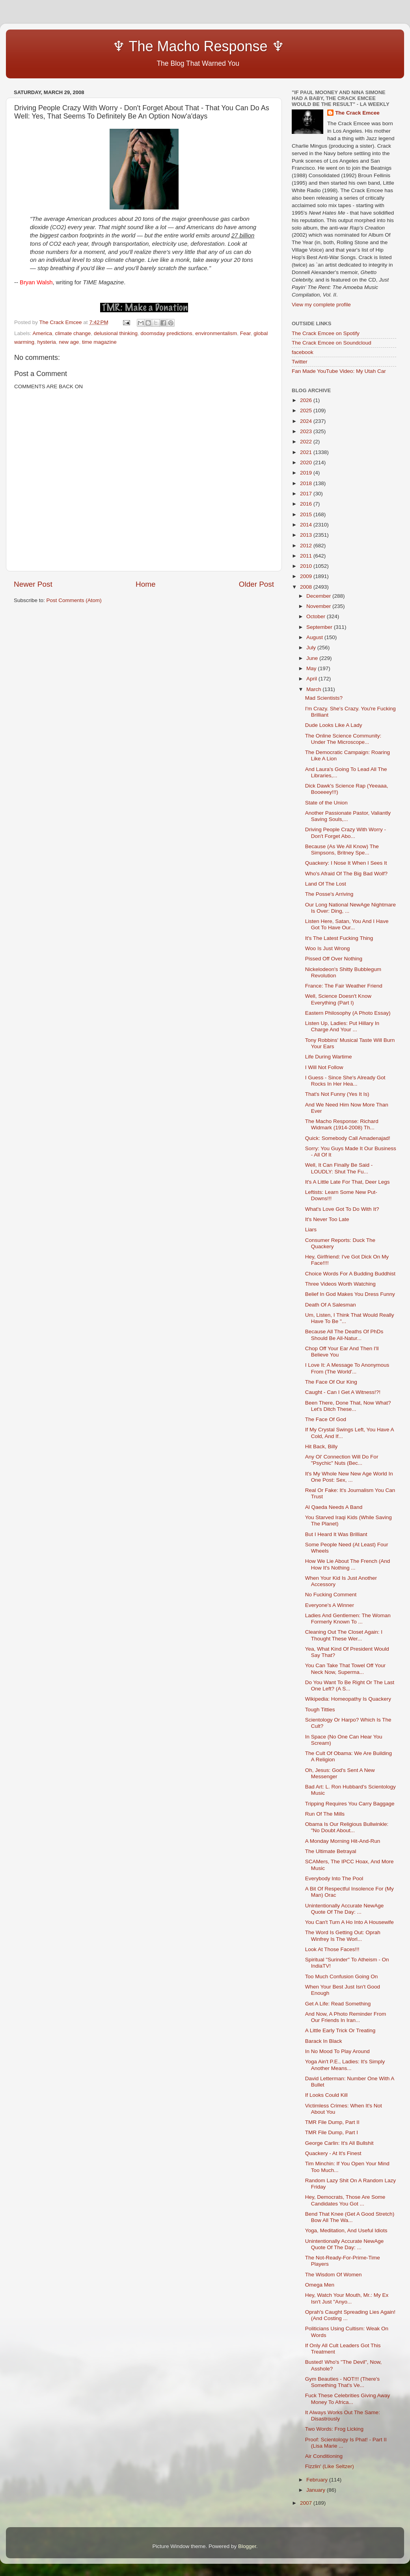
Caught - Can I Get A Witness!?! (342, 1392)
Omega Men (319, 2285)
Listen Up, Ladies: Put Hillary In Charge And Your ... (342, 1026)
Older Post (256, 584)
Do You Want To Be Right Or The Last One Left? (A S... (349, 1685)
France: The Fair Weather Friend (343, 986)
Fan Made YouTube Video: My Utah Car (339, 371)
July (311, 647)
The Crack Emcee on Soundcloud (331, 343)
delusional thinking (116, 333)
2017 (306, 494)
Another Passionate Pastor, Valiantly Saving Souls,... (348, 816)
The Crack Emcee (357, 113)
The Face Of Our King (331, 1382)
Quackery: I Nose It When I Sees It (346, 863)
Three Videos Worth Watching (340, 1284)
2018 (306, 483)
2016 (306, 504)
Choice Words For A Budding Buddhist (350, 1274)
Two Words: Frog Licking (334, 2429)
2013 (306, 535)
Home (145, 584)
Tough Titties (320, 1709)
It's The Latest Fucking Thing (339, 938)
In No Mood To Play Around (337, 2051)
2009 (306, 576)
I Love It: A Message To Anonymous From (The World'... (347, 1368)
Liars (311, 1229)
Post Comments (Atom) (74, 600)
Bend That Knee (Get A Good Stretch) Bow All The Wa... (349, 2217)
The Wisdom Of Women (333, 2275)
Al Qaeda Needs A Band (334, 1507)
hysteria (46, 342)
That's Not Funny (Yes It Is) (337, 1094)
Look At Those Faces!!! (332, 1949)
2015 (306, 514)
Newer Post (33, 584)
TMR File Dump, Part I (331, 2132)
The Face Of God (325, 1419)
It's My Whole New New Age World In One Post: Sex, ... (349, 1477)
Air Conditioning (324, 2456)
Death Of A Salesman (330, 1305)
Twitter (300, 362)
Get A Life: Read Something (338, 2004)
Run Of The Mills (325, 1814)
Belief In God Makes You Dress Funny (350, 1294)
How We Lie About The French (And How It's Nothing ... (347, 1564)
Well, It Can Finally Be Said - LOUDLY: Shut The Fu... (339, 1168)
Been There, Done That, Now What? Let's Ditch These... (348, 1406)
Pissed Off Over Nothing (333, 959)
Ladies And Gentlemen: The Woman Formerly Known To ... (348, 1618)
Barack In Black (323, 2041)
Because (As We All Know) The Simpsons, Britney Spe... (342, 849)
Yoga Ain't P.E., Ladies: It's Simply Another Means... (345, 2065)
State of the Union (326, 803)
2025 (306, 410)
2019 (306, 473)
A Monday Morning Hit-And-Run (342, 1841)
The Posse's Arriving (329, 894)
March (314, 689)
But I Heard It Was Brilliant (336, 1534)
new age (69, 342)
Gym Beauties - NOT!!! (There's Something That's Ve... (342, 2382)
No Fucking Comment (331, 1594)
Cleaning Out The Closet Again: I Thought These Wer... (343, 1635)
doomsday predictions (166, 333)
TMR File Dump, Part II (332, 2122)
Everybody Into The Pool (334, 1878)
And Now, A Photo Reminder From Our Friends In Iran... (345, 2017)
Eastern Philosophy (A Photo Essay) (348, 1013)
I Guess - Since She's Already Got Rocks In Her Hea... (345, 1081)
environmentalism (216, 333)
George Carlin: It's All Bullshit (339, 2143)
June (312, 658)
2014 (306, 525)
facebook (302, 352)
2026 (306, 400)
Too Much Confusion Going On (341, 1976)
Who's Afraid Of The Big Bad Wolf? (346, 874)
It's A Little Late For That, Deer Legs (347, 1182)
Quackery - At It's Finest (333, 2153)
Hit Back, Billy (321, 1446)
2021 (306, 452)
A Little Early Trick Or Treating (340, 2030)
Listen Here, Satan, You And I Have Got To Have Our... (347, 924)
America (42, 333)
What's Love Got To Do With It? (342, 1209)
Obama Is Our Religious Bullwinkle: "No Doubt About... (347, 1827)
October (316, 616)
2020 (306, 462)
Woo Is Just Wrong (327, 948)
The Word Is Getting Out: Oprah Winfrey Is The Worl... (342, 1935)
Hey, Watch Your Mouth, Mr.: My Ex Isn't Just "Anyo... (347, 2298)
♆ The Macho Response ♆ (151, 46)
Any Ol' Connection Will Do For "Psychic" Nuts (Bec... (341, 1460)
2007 (306, 2503)
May (312, 668)
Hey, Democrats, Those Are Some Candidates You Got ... (345, 2200)
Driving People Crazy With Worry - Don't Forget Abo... (345, 833)
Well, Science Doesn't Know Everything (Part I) (338, 999)
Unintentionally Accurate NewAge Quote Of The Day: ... (344, 1909)
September (320, 627)
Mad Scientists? (324, 698)
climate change (73, 333)
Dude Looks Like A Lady (333, 725)
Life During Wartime (328, 1057)
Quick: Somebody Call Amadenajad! (347, 1138)
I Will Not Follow (324, 1067)
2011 (306, 556)
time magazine (99, 342)
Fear (245, 333)
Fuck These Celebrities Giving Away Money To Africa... (347, 2399)
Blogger (247, 2546)
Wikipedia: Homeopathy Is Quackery (348, 1699)
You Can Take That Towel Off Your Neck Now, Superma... (345, 1668)
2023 (306, 431)
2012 (306, 546)
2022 (306, 442)
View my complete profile (321, 305)
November (319, 606)
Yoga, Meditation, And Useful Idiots (346, 2230)
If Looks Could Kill (326, 2095)
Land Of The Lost (325, 884)
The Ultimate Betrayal (330, 1851)
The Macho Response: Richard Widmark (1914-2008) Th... (341, 1124)
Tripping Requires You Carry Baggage (350, 1804)
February (317, 2480)
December (319, 596)
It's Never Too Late (327, 1219)
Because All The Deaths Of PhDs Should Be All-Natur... (344, 1335)
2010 (306, 566)
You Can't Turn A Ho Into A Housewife (349, 1922)
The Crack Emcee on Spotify (326, 333)
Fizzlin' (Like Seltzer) (329, 2466)
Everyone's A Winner (329, 1605)
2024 (306, 421)
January (316, 2490)
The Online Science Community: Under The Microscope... (343, 739)
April (312, 679)
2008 (306, 587)
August (315, 637)
